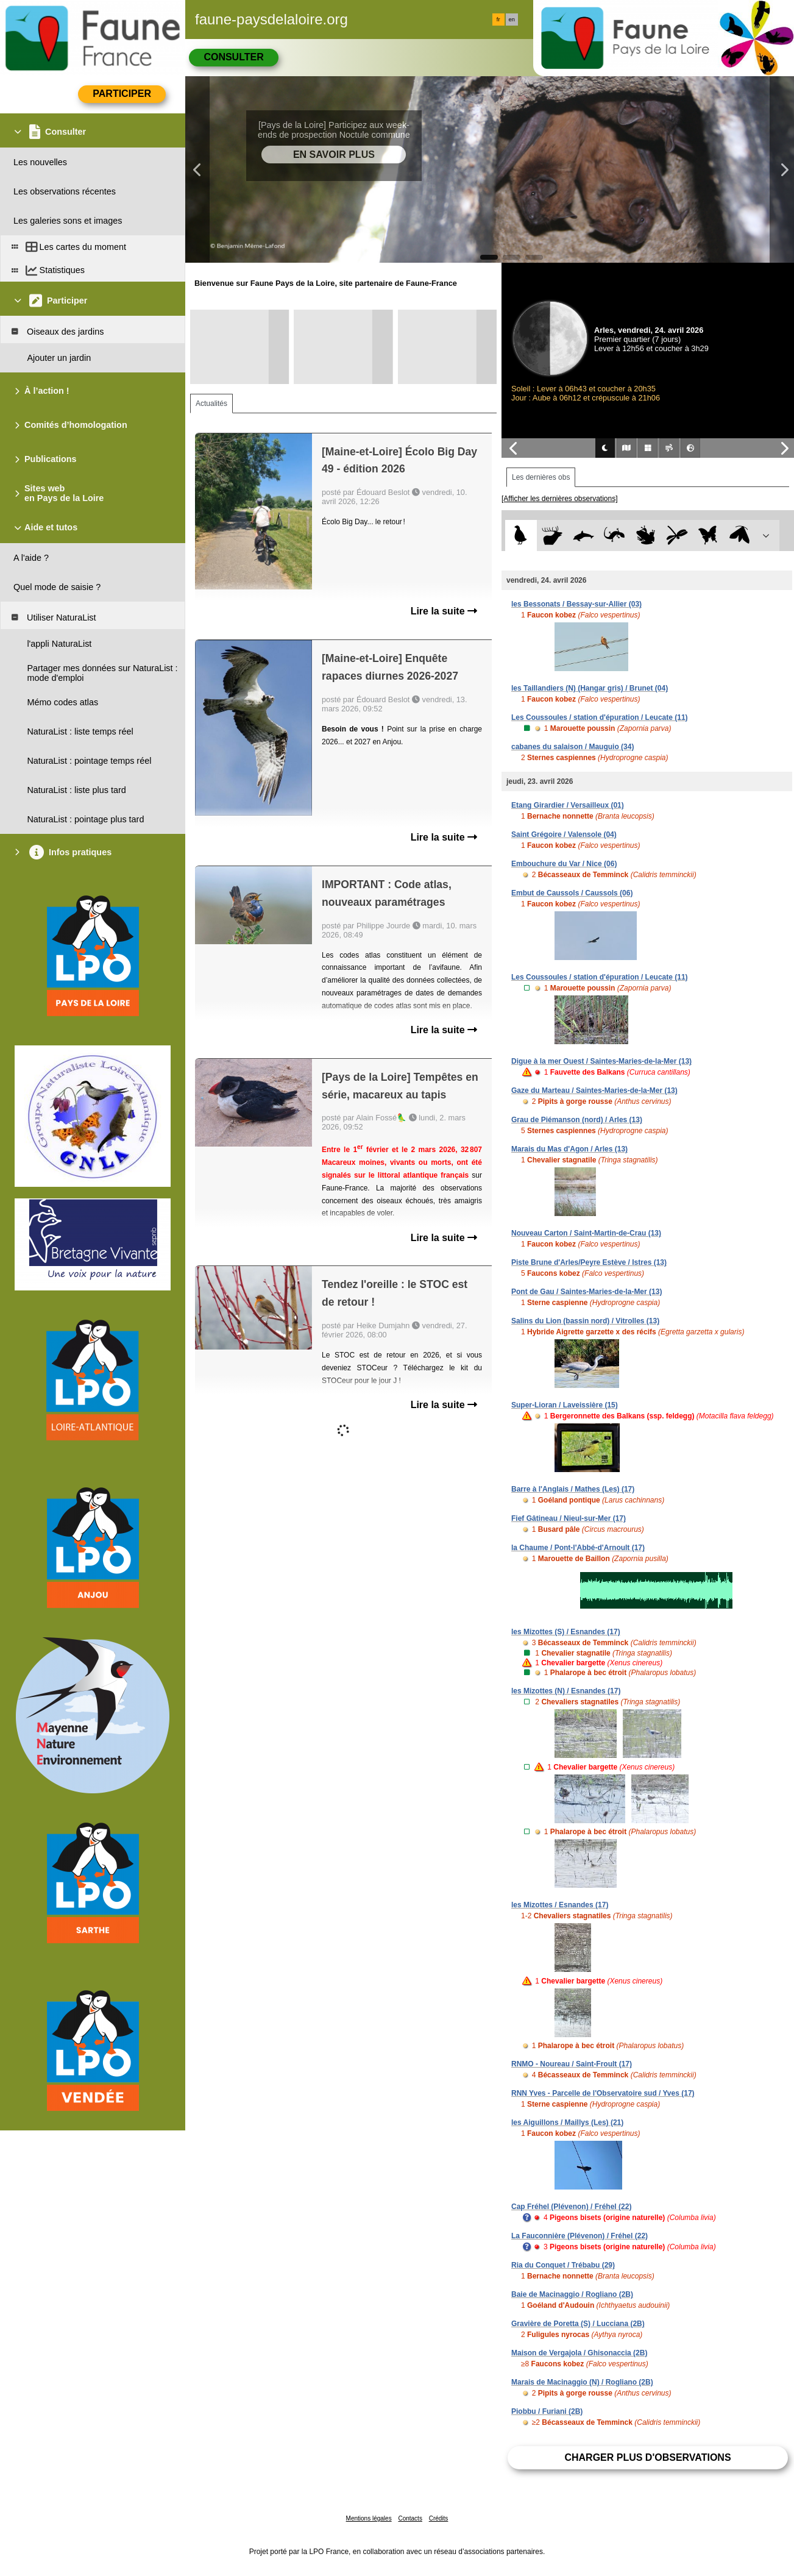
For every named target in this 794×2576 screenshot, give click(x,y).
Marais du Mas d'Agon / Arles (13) (569, 1149)
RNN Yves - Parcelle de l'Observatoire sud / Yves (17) (603, 2093)
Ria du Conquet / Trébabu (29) (563, 2265)
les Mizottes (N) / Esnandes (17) (565, 1691)
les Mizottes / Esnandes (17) (559, 1905)
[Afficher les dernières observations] (560, 498)
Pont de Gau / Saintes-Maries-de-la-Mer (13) (586, 1291)
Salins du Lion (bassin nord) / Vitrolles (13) (585, 1321)
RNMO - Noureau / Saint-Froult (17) (571, 2064)
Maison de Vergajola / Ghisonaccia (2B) (579, 2353)
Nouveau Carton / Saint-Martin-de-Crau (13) (586, 1233)
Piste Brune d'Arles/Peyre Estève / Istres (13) (589, 1262)
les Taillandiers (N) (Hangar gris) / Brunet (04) (589, 688)
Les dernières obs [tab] (541, 477)
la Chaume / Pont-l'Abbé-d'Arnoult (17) (578, 1547)
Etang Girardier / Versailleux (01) (567, 805)
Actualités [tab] (211, 403)
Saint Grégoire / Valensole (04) (564, 834)
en (512, 19)
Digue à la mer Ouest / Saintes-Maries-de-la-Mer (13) (601, 1061)
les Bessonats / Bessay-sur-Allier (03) (576, 604)
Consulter (233, 57)
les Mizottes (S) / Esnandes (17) (565, 1632)
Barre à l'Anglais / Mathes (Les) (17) (572, 1489)
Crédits (438, 2518)
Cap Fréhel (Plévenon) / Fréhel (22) (571, 2206)
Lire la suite (444, 611)
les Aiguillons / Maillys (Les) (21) (567, 2122)
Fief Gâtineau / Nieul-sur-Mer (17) (568, 1518)
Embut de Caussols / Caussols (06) (572, 893)
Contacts (410, 2518)
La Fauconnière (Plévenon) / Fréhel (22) (579, 2236)
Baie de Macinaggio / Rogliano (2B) (572, 2294)
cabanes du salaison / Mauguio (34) (572, 746)
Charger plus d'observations (647, 2457)
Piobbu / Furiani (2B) (547, 2411)
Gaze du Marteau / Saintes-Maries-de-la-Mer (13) (594, 1090)
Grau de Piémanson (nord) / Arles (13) (576, 1119)
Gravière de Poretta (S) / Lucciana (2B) (578, 2323)
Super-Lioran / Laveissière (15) (564, 1405)
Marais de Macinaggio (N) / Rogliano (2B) (582, 2382)
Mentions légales (369, 2518)
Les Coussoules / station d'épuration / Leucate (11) (599, 717)
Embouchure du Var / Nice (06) (564, 863)
